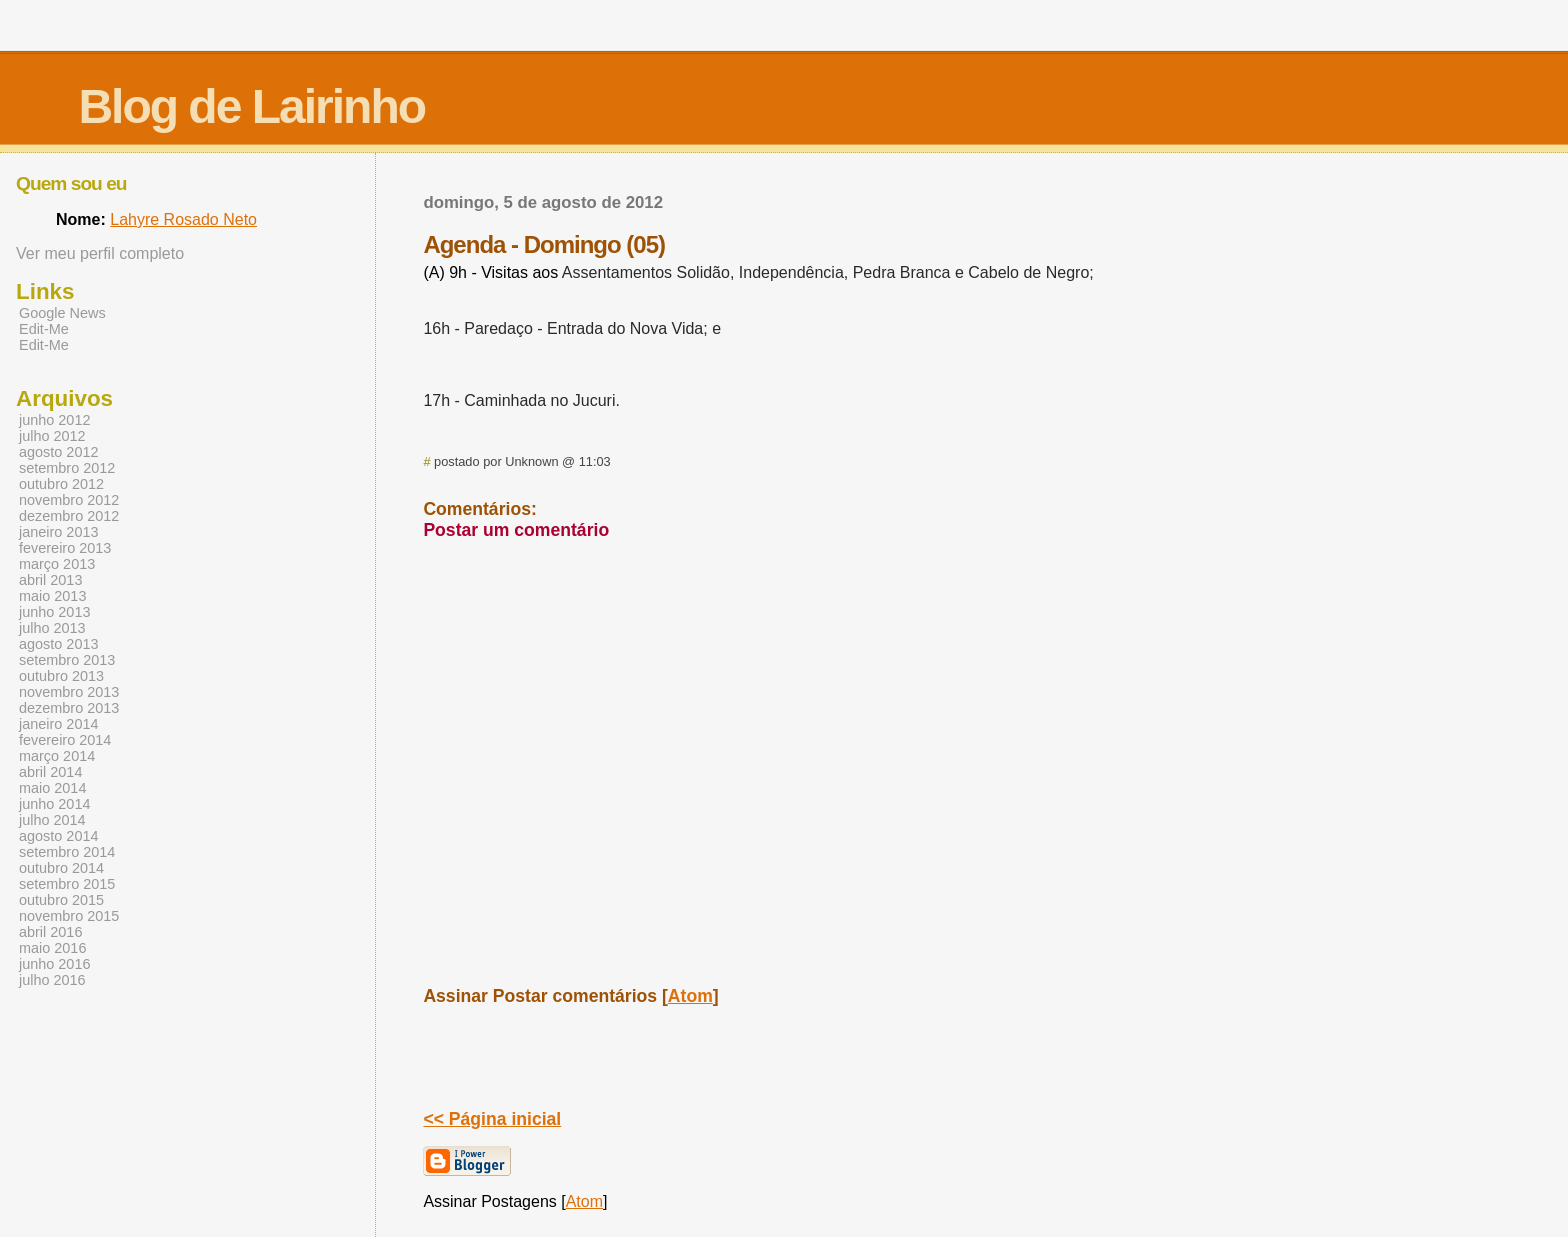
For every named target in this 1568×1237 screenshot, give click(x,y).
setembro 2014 (67, 852)
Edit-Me (44, 329)
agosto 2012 (58, 452)
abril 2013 (50, 580)
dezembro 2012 (69, 516)
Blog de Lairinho (251, 106)
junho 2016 (54, 964)
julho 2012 (52, 436)
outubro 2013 (61, 676)
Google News (62, 313)
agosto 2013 (58, 644)
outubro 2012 (61, 484)
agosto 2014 (58, 836)
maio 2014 (52, 788)
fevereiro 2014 (65, 740)
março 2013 (57, 564)
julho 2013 (52, 628)
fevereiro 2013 (65, 548)
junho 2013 (54, 612)
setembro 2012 (67, 468)
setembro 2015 (67, 884)
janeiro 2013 (58, 532)
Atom (690, 996)
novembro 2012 (69, 500)
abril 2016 (50, 932)
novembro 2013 (69, 692)
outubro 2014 (61, 868)
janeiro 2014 (58, 724)
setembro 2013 (67, 660)
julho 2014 (52, 820)
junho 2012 (54, 420)
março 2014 (57, 756)
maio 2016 (52, 948)
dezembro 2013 (69, 708)
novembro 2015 (69, 916)
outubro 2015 (61, 900)
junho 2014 (54, 804)
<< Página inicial (492, 1119)
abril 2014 (50, 772)
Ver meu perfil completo (100, 253)
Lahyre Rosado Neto (183, 219)
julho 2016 (52, 980)
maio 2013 (52, 596)
